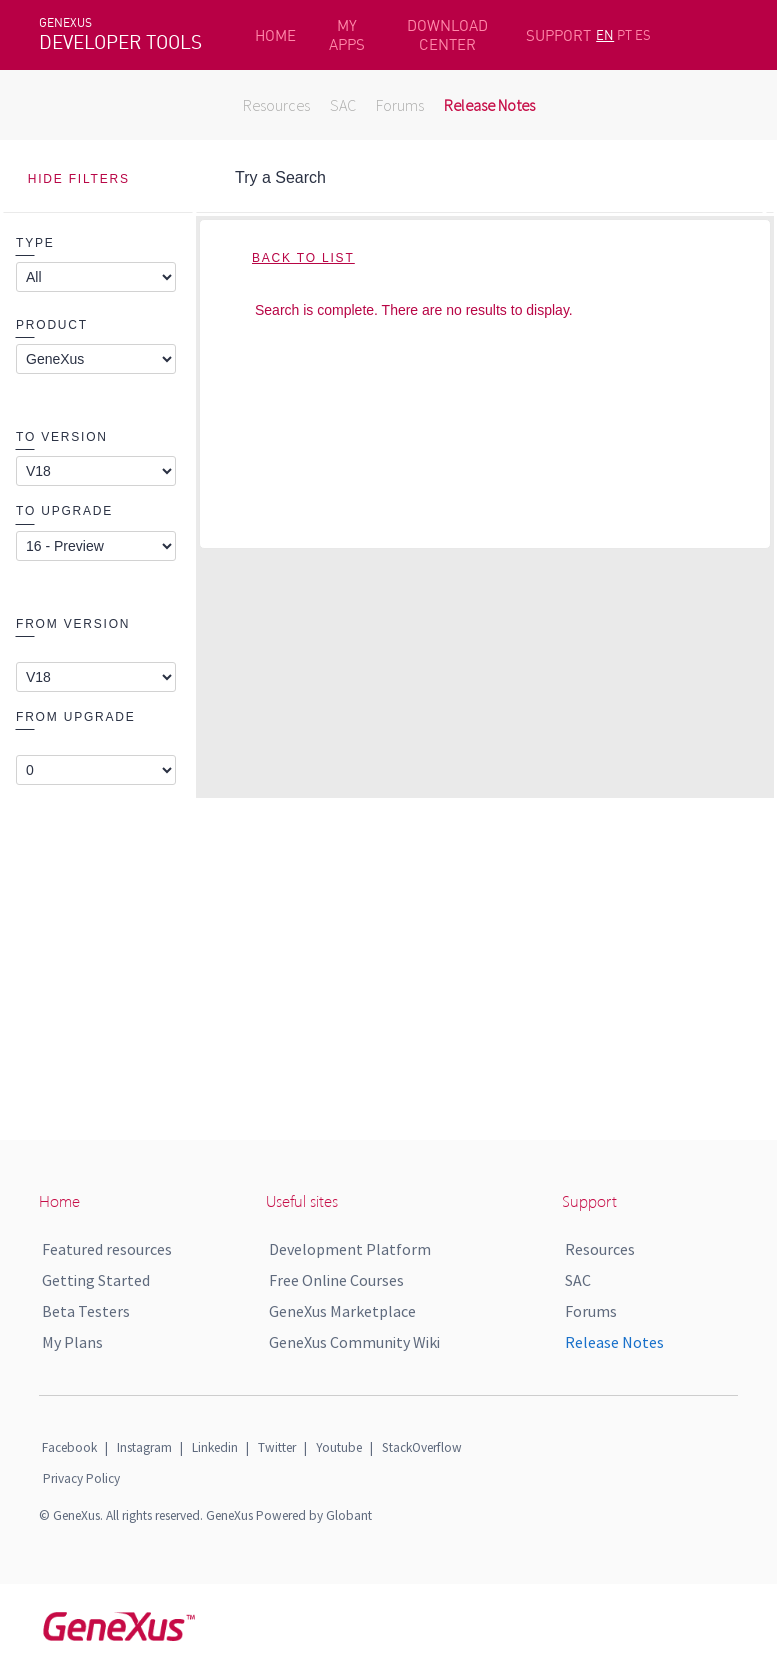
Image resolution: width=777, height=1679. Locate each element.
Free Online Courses (336, 1280)
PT (624, 35)
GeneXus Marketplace (342, 1311)
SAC (343, 105)
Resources (276, 105)
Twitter (277, 1447)
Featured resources (107, 1249)
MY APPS (347, 35)
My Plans (72, 1342)
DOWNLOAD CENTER (447, 35)
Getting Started (96, 1280)
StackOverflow (422, 1447)
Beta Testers (86, 1311)
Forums (400, 105)
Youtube (339, 1447)
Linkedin (215, 1447)
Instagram (144, 1447)
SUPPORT (558, 35)
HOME (275, 35)
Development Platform (350, 1249)
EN (605, 35)
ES (643, 35)
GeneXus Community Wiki (354, 1342)
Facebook (69, 1447)
